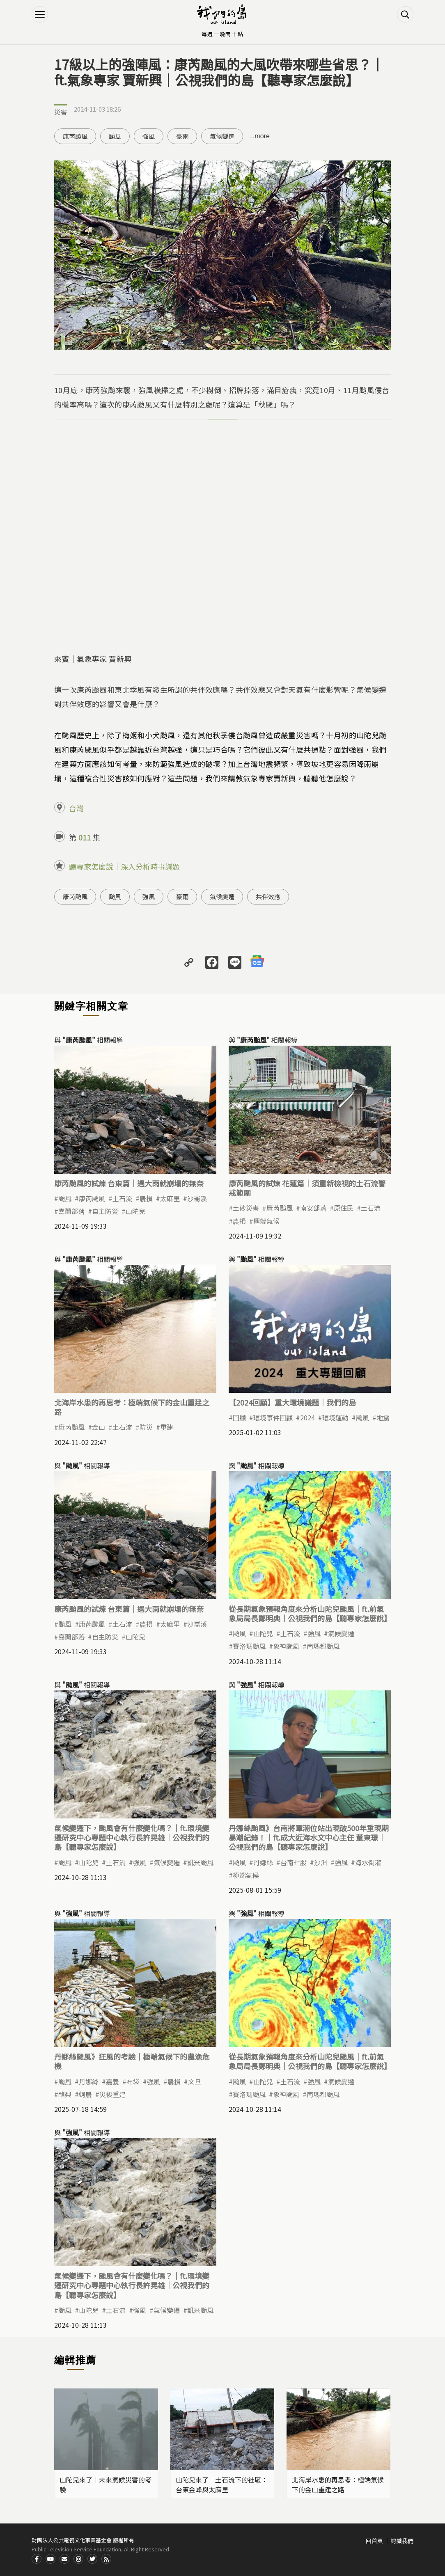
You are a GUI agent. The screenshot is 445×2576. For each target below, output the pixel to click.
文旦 (194, 2081)
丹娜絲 (263, 1862)
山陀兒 (135, 1211)
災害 (60, 112)
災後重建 (112, 2094)
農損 (146, 1198)
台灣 (76, 808)
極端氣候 (266, 1221)
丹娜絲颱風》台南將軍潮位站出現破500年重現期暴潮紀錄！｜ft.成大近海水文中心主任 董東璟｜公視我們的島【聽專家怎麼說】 (309, 1837)
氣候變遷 (222, 136)
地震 (383, 1417)
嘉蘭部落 (71, 1211)
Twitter (92, 2559)
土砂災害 (246, 1208)
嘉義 (112, 2081)
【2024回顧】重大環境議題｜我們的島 (292, 1402)
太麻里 (170, 1198)
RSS (106, 2559)
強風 (148, 136)
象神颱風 (286, 1646)
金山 (98, 1427)
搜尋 (405, 14)
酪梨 (64, 2094)
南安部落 (313, 1208)
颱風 (115, 136)
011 (84, 837)
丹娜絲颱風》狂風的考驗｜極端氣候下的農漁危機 (131, 2061)
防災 (146, 1427)
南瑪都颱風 (323, 1646)
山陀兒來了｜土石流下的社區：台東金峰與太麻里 (222, 2484)
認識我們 (401, 2541)
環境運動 (335, 1417)
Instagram (78, 2559)
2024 (307, 1417)
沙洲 (320, 1862)
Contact (64, 2559)
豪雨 (182, 136)
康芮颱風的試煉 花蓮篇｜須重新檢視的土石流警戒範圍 (307, 1188)
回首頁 (374, 2541)
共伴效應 (268, 896)
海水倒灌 (368, 1862)
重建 (166, 1427)
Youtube (50, 2559)
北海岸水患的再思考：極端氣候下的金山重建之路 (131, 1407)
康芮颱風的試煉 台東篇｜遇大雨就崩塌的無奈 (129, 1183)
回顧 (239, 1417)
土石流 (122, 1198)
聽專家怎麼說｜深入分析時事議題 (124, 866)
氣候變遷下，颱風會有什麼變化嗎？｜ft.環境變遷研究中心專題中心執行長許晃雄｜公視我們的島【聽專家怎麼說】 (131, 1837)
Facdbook (36, 2559)
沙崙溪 (197, 1198)
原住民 (343, 1208)
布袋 (133, 2081)
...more (259, 136)
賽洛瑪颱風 (249, 1646)
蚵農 (85, 2094)
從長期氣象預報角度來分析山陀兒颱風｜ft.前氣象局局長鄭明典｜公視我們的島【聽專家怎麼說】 (310, 1613)
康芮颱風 (75, 136)
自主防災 (105, 1211)
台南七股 (293, 1862)
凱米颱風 (200, 1862)
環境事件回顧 (273, 1417)
